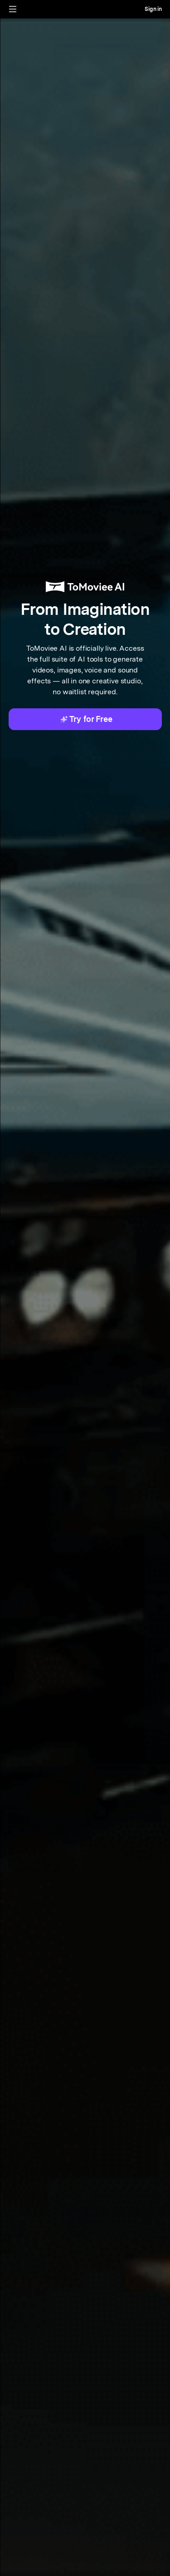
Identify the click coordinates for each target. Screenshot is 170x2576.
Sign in (153, 9)
